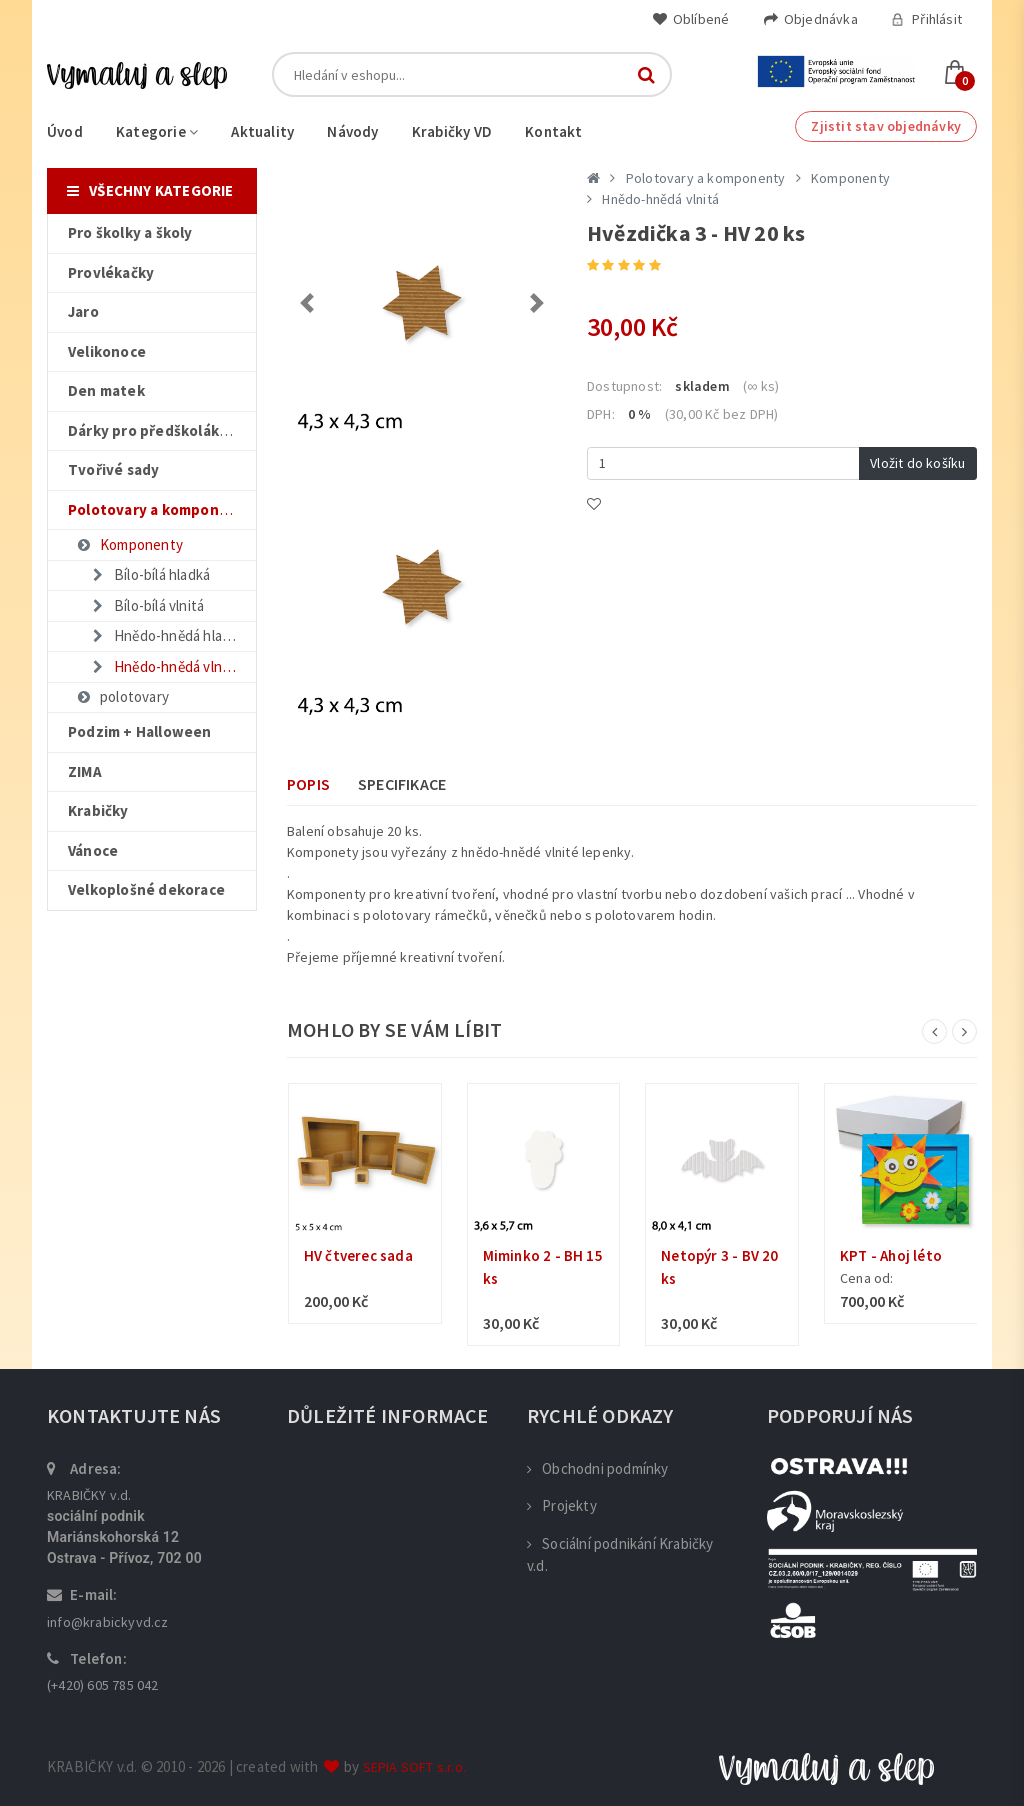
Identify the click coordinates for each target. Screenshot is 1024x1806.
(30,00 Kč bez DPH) (722, 414)
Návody (352, 131)
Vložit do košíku (917, 463)
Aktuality (262, 131)
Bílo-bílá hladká (149, 574)
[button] (307, 303)
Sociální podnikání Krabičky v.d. (620, 1555)
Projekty (562, 1505)
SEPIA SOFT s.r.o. (414, 1767)
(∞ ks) (761, 386)
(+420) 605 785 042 (103, 1685)
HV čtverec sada (358, 1255)
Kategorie (157, 131)
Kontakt (553, 131)
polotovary (122, 696)
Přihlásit (926, 19)
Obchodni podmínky (598, 1468)
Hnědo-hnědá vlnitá (164, 666)
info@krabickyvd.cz (108, 1622)
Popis (308, 784)
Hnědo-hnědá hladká (167, 635)
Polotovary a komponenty (706, 178)
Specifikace (402, 784)
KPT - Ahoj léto (891, 1255)
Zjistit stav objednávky (886, 126)
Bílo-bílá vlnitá (146, 605)
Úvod (65, 131)
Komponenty (129, 544)
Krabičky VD (452, 131)
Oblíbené (691, 19)
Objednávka (810, 19)
